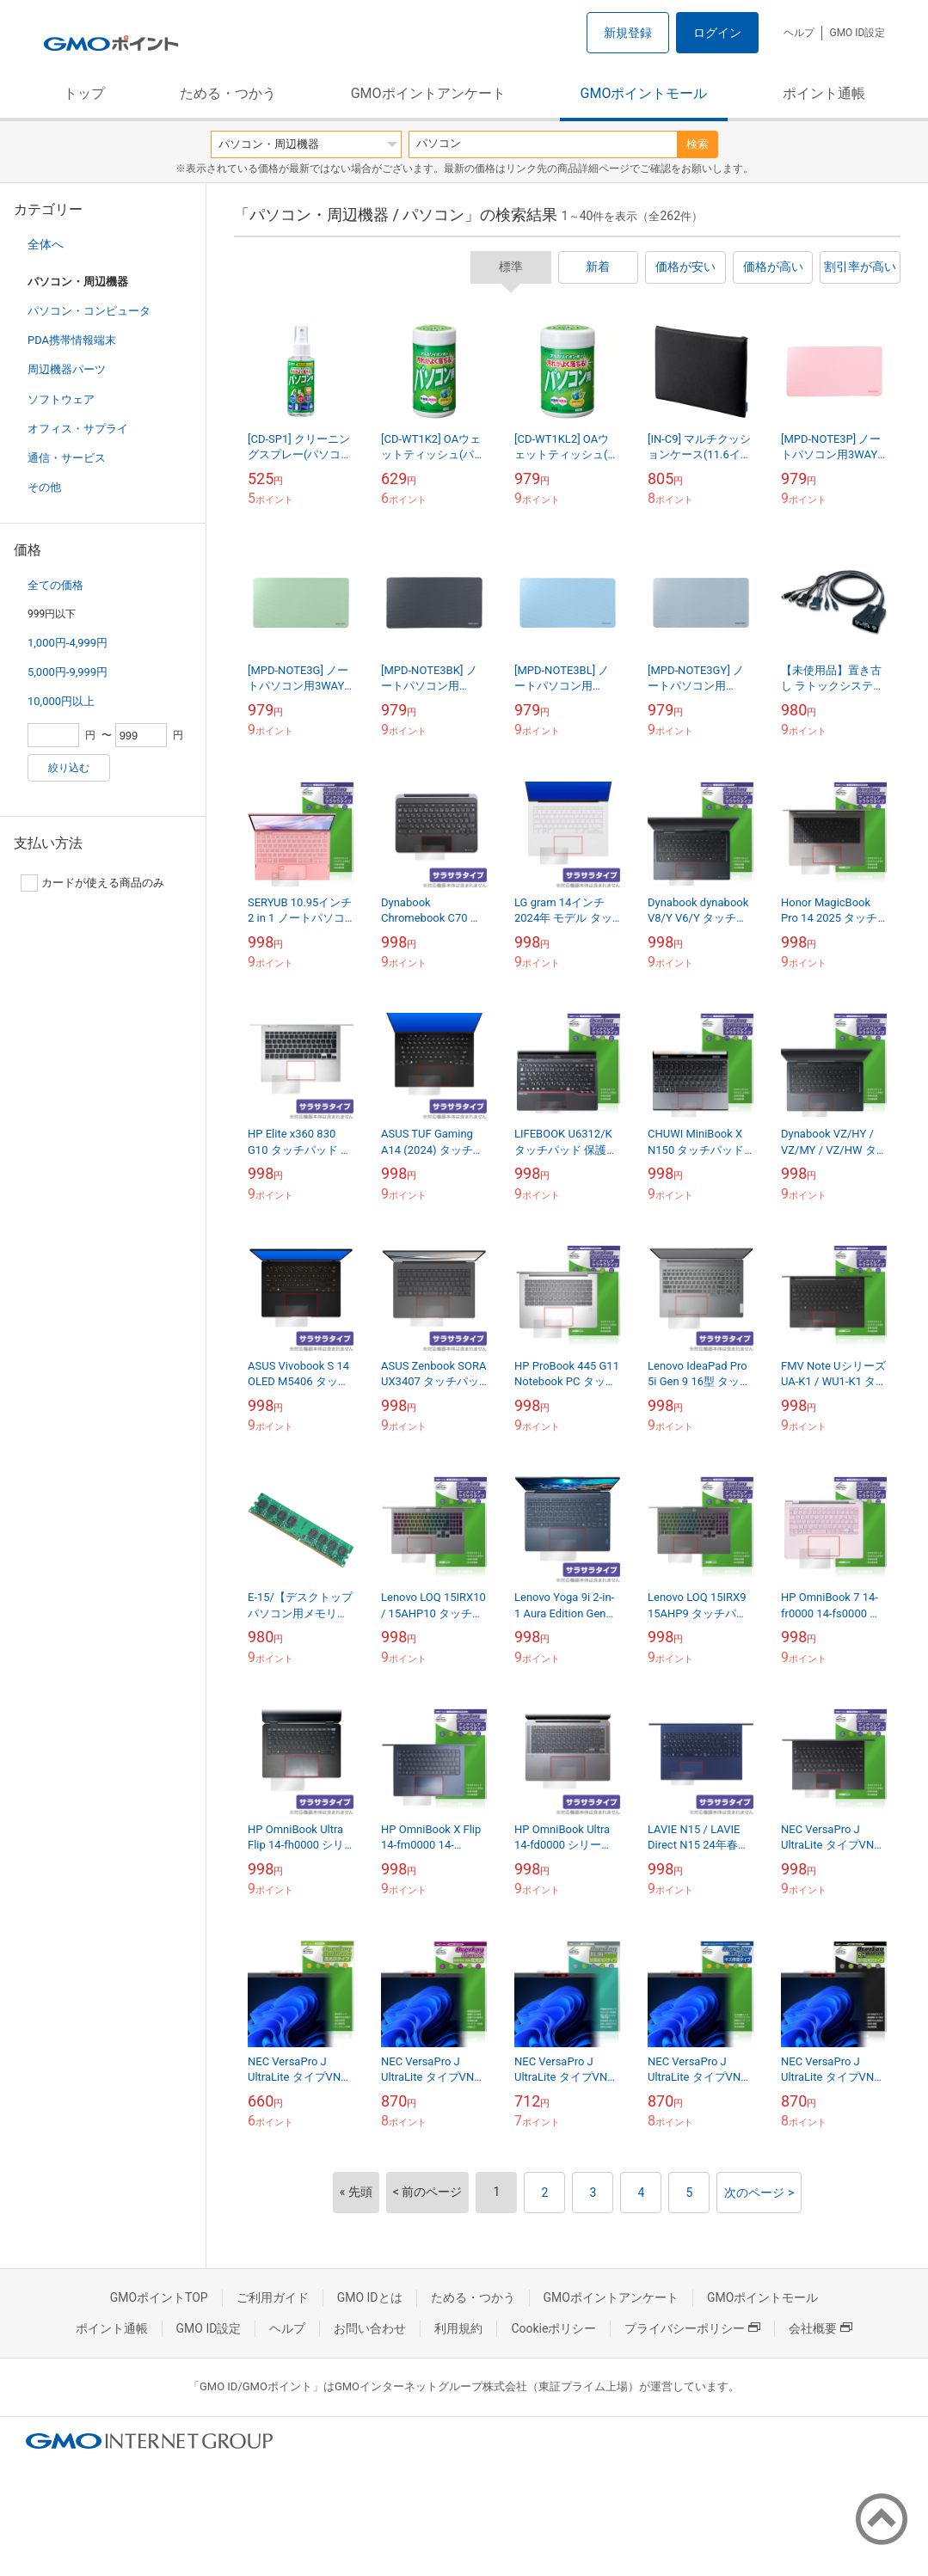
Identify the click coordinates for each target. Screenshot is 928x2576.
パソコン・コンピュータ (89, 310)
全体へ (46, 244)
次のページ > (759, 2192)
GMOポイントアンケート (428, 93)
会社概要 (820, 2328)
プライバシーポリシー (692, 2328)
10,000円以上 (61, 701)
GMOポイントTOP (159, 2297)
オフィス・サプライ (78, 428)
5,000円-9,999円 (68, 671)
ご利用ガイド (273, 2297)
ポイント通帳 (824, 93)
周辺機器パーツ (67, 369)
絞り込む (68, 768)
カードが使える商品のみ (92, 883)
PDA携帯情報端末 (72, 340)
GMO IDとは (370, 2297)
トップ (84, 93)
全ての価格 (55, 585)
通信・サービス (67, 457)
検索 (697, 144)
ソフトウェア (61, 399)
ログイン (717, 33)
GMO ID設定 (857, 33)
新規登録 (628, 33)
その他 (44, 487)
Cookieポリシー (553, 2328)
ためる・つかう (228, 93)
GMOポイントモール (644, 93)
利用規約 (458, 2328)
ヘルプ (799, 33)
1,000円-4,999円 (68, 642)
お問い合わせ (370, 2328)
